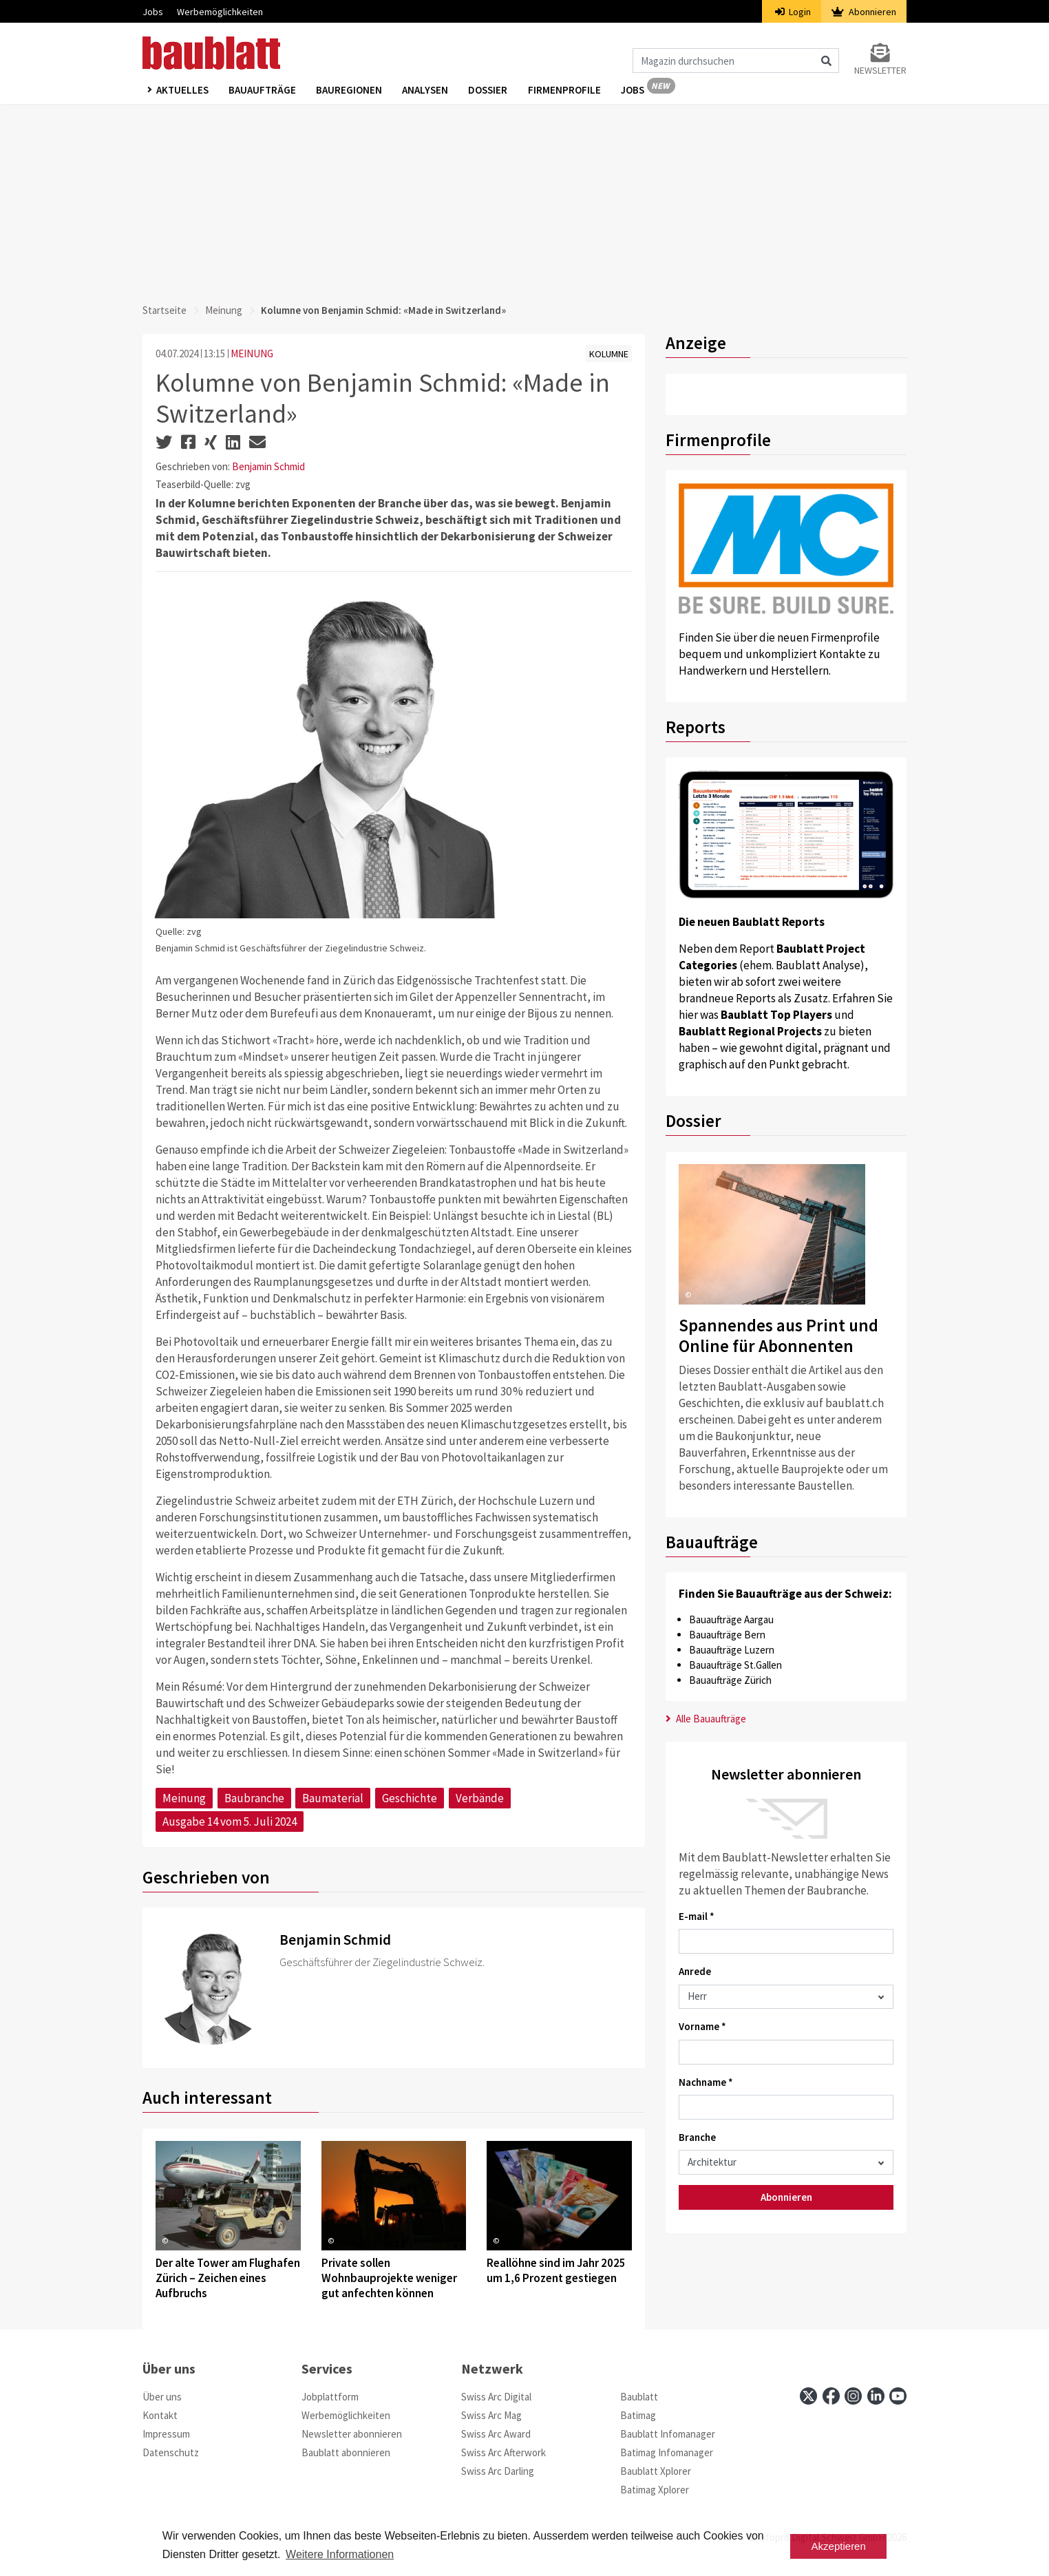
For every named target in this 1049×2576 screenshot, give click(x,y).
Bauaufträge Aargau (731, 1619)
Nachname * (706, 2082)
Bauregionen (350, 90)
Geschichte (409, 1798)
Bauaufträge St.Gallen (735, 1664)
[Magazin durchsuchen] (736, 60)
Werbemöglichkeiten (220, 12)
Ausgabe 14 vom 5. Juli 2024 (229, 1821)
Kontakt (160, 2415)
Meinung (223, 310)
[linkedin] (875, 2396)
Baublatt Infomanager (667, 2433)
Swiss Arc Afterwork (503, 2452)
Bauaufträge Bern (727, 1634)
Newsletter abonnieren (351, 2433)
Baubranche (254, 1798)
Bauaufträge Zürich (730, 1680)
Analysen (427, 90)
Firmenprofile (567, 90)
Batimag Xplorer (654, 2489)
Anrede (695, 1971)
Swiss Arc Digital (496, 2396)
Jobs (152, 12)
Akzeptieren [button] (839, 2546)
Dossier (490, 90)
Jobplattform (330, 2396)
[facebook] (831, 2396)
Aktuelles (182, 90)
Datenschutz (170, 2452)
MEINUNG (252, 353)
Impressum (166, 2433)
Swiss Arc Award (496, 2433)
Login (793, 12)
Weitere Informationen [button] (340, 2554)
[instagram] (853, 2396)
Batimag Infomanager (666, 2452)
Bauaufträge (263, 90)
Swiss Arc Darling (497, 2471)
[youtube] (898, 2396)
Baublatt (639, 2396)
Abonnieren (863, 12)
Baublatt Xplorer (655, 2471)
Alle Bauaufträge (706, 1718)
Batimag (638, 2415)
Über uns (162, 2396)
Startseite (164, 310)
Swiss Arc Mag (491, 2415)
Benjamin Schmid (268, 466)
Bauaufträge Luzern (731, 1649)
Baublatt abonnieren (345, 2452)
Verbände (480, 1798)
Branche (697, 2137)
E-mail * (696, 1916)
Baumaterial (332, 1798)
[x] (808, 2396)
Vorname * (702, 2026)
